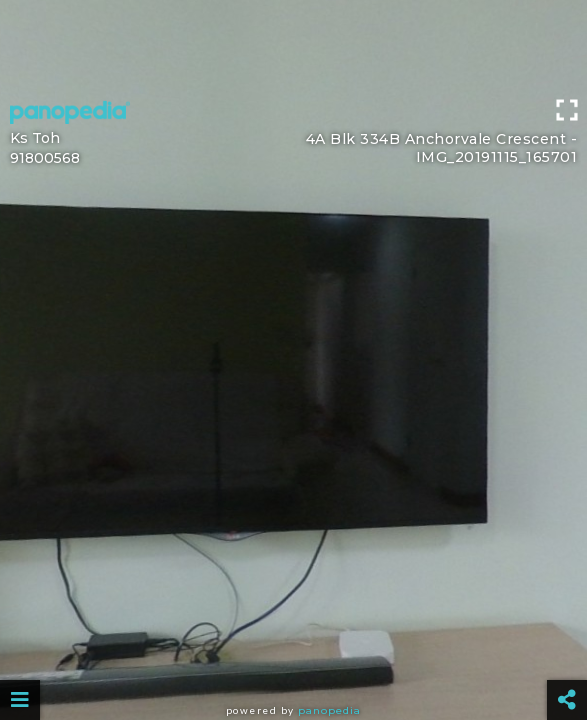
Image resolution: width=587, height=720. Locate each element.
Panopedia (329, 710)
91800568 (45, 158)
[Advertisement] (293, 45)
